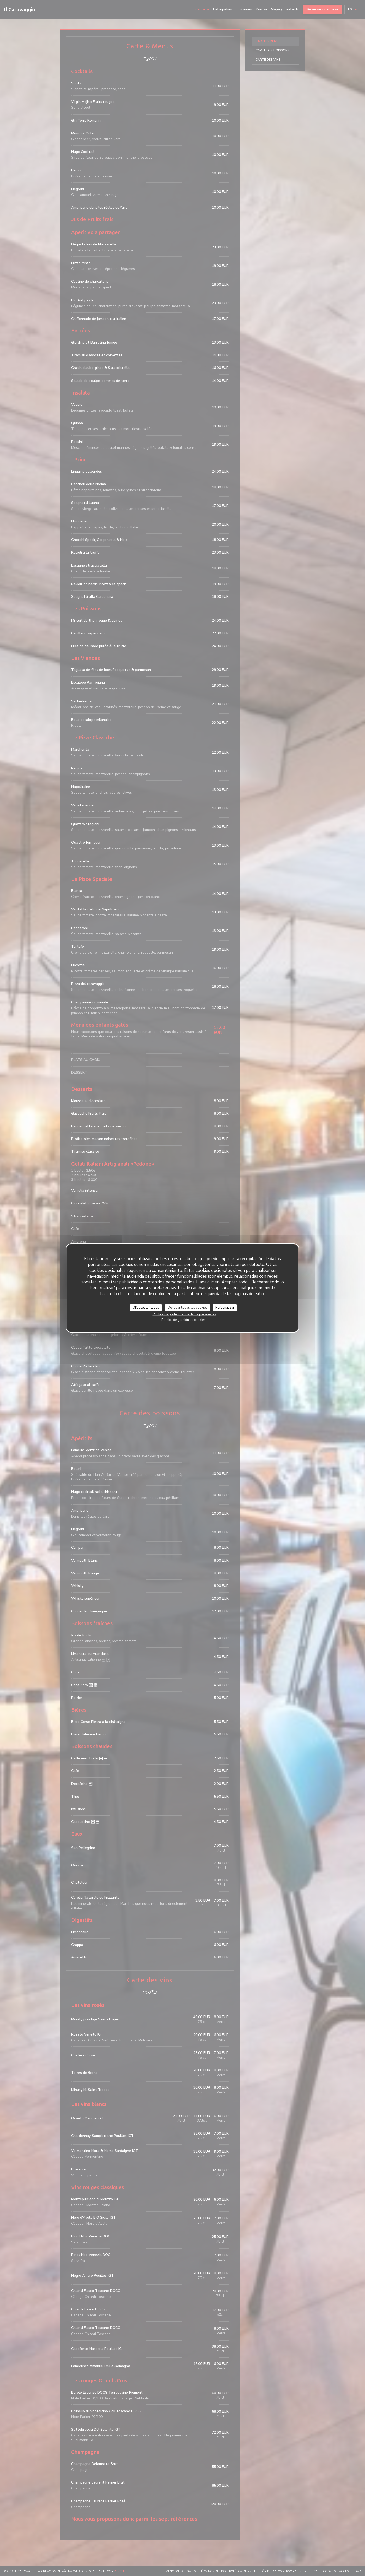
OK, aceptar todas (146, 1307)
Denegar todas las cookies (187, 1307)
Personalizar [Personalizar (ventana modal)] (224, 1307)
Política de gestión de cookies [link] (183, 1319)
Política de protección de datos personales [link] (184, 1314)
